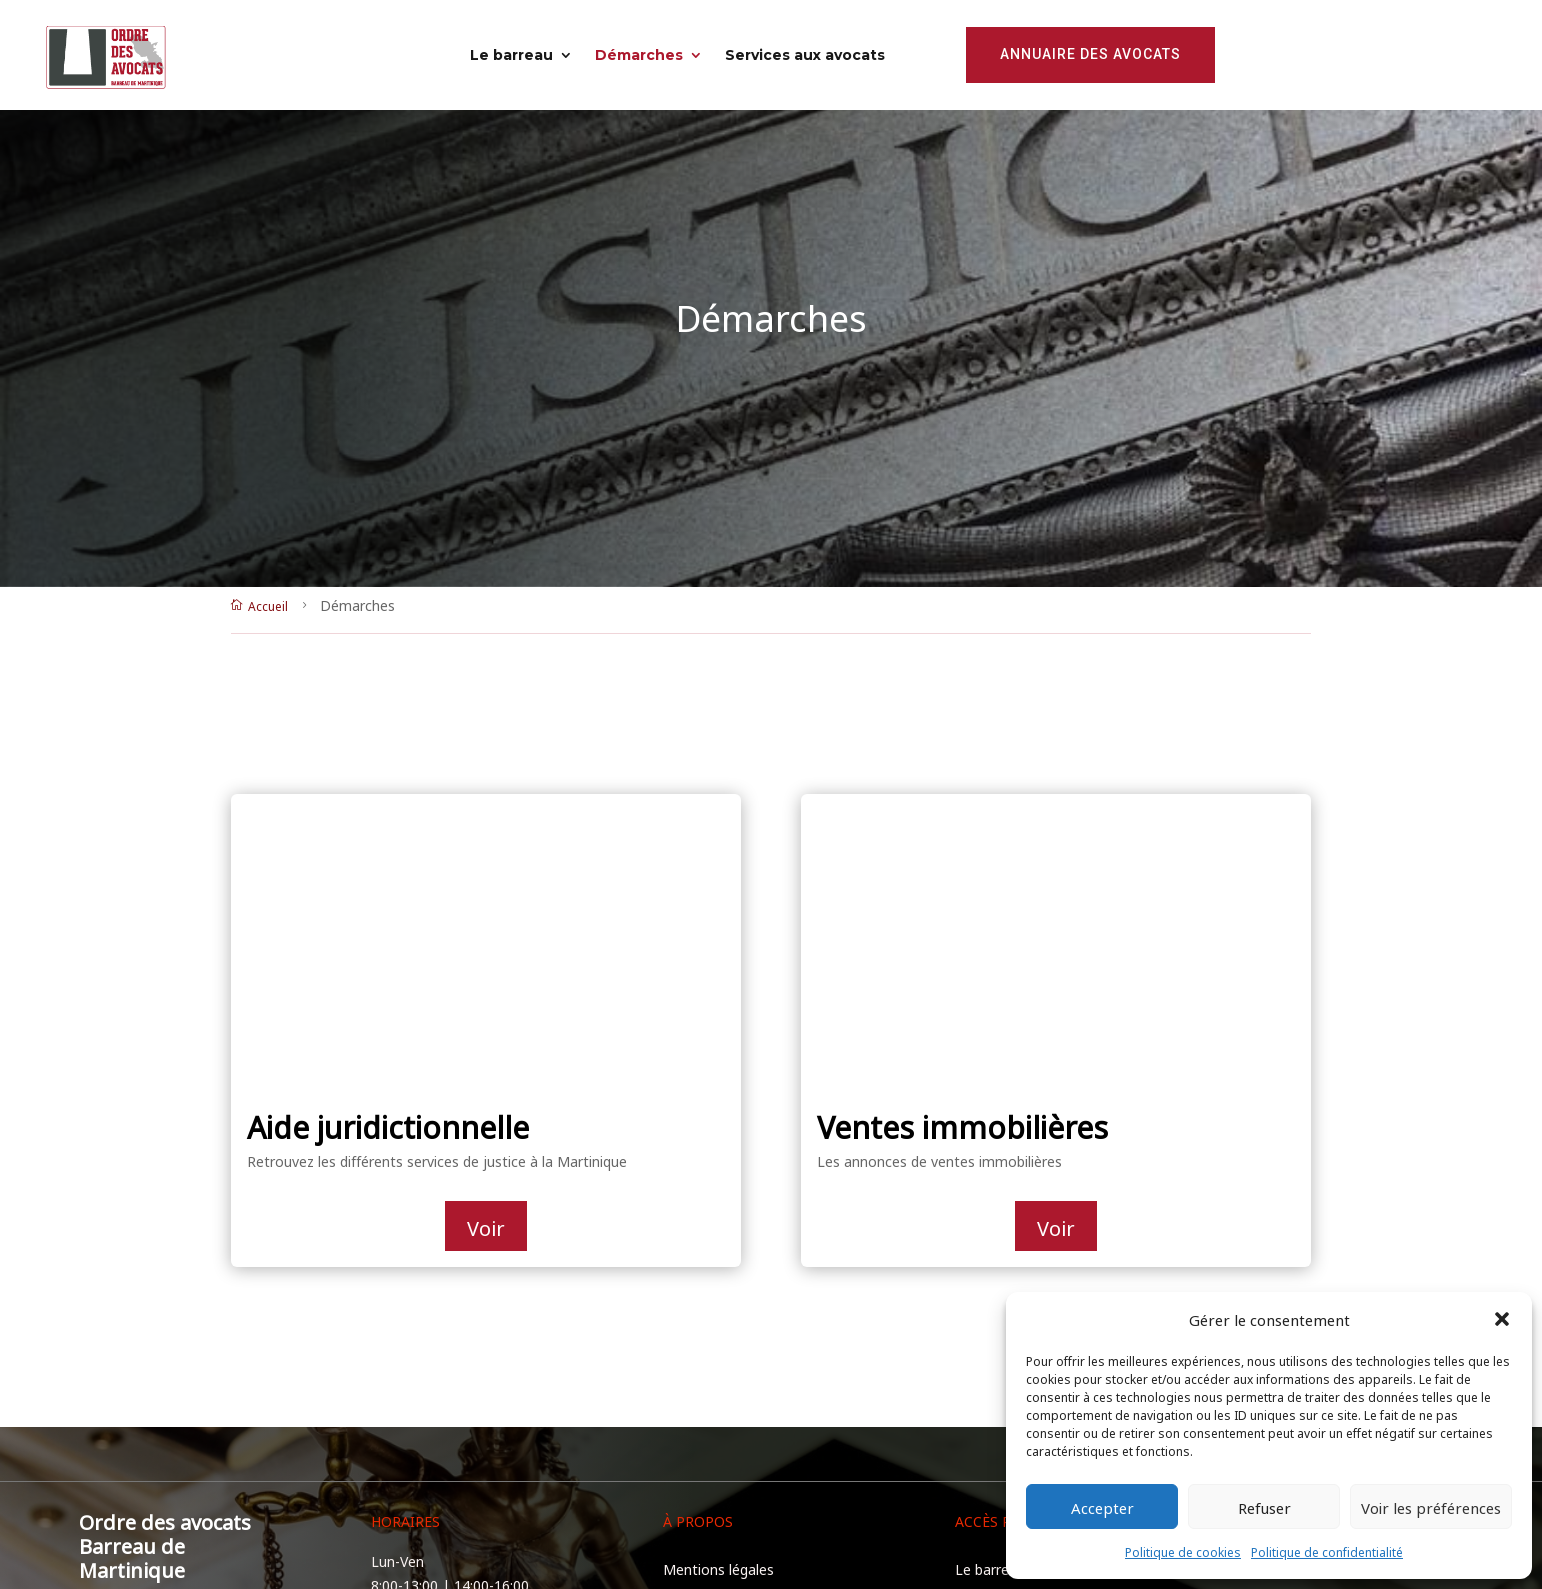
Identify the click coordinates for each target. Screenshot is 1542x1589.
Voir (486, 1226)
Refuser (1264, 1506)
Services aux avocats (805, 55)
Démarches (639, 55)
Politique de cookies (1183, 1551)
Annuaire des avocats (1090, 54)
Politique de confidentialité (1327, 1551)
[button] (1502, 1319)
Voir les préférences (1431, 1506)
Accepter (1102, 1506)
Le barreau (511, 55)
